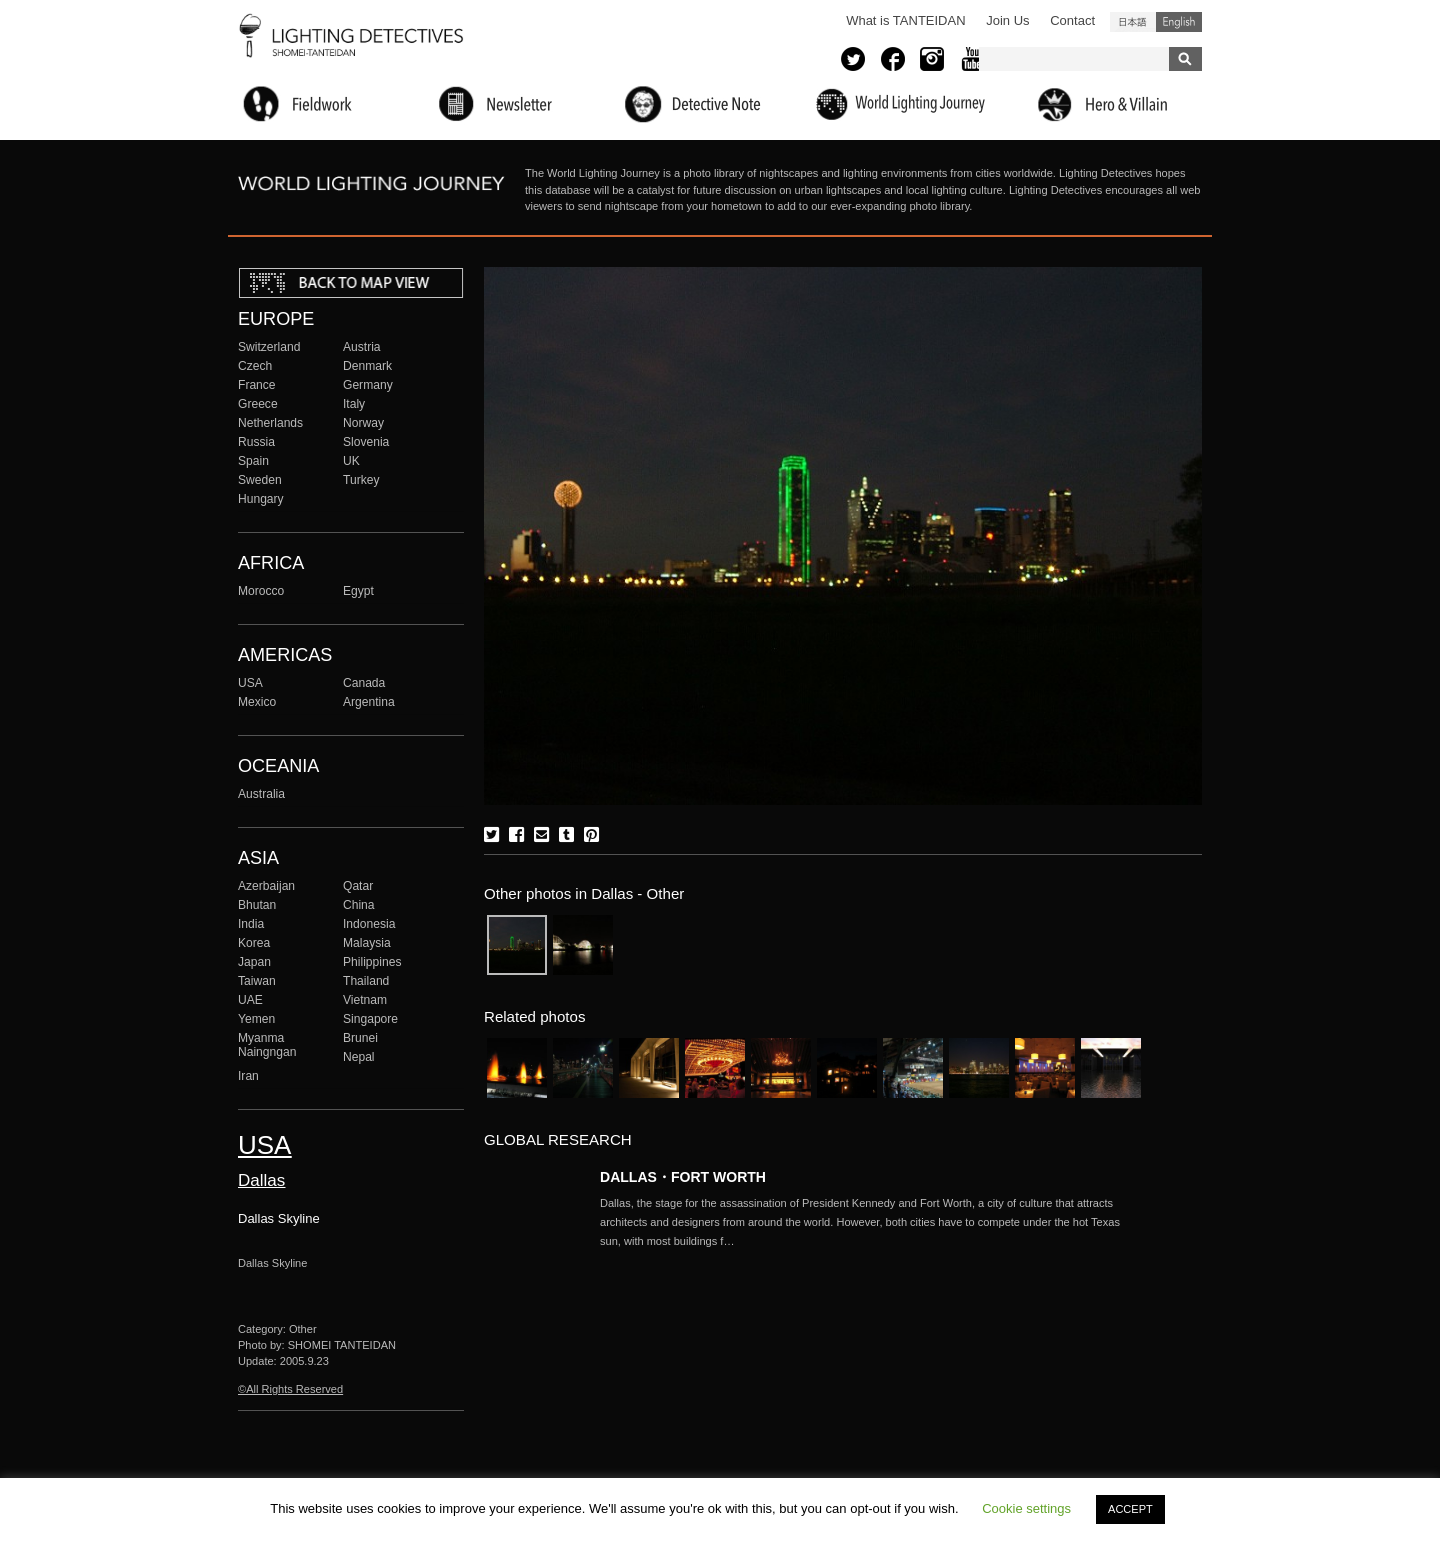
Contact (1072, 20)
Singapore (370, 1019)
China (359, 905)
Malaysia (367, 943)
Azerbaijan (266, 886)
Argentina (369, 702)
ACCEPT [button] (1130, 1509)
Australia (261, 794)
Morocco (261, 591)
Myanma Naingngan (267, 1045)
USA (250, 683)
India (251, 924)
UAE (250, 1000)
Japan (254, 962)
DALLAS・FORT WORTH (683, 1177)
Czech (255, 366)
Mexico (257, 702)
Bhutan (257, 905)
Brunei (360, 1038)
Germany (368, 385)
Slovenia (366, 442)
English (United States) (1179, 22)
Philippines (372, 962)
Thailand (366, 981)
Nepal (359, 1057)
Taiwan (257, 981)
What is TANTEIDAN (905, 20)
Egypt (358, 591)
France (257, 385)
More (870, 1222)
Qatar (358, 886)
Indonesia (369, 924)
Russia (256, 442)
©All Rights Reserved (290, 1389)
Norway (363, 423)
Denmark (367, 366)
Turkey (361, 480)
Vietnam (365, 1000)
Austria (362, 347)
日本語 (1133, 22)
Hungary (261, 499)
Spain (253, 461)
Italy (354, 404)
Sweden (260, 480)
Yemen (256, 1019)
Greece (258, 404)
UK (351, 461)
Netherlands (270, 423)
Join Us (1007, 20)
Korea (254, 943)
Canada (364, 683)
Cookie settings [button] (1026, 1508)
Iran (248, 1076)
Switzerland (269, 347)
